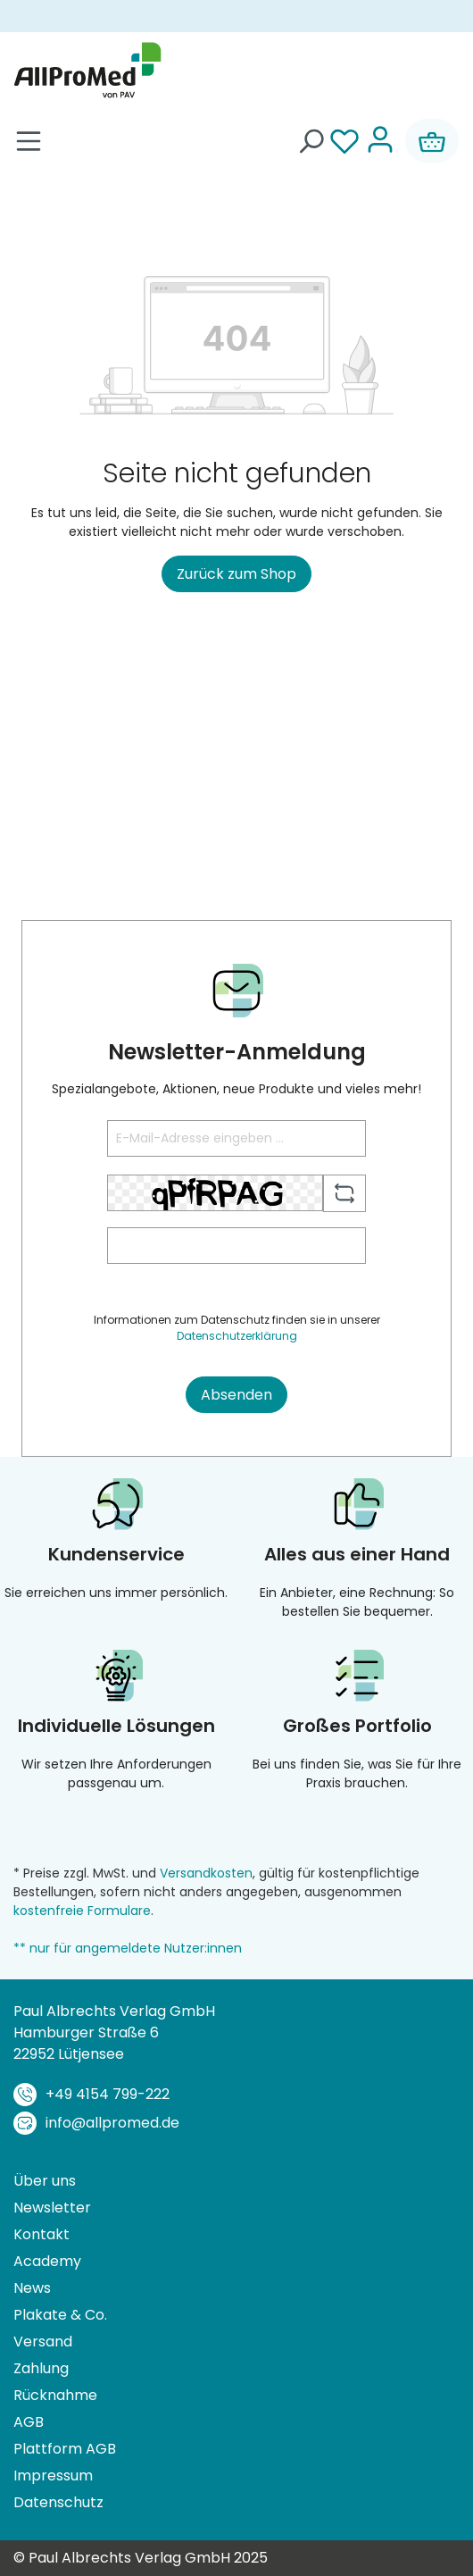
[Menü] (28, 141)
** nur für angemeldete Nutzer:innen (127, 1948)
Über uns (44, 2180)
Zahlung (41, 2368)
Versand (42, 2341)
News (32, 2288)
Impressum (53, 2475)
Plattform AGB (64, 2448)
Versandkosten (206, 1873)
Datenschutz (58, 2502)
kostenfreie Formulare (82, 1910)
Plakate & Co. (60, 2314)
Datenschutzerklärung (237, 1335)
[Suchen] (310, 141)
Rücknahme (55, 2395)
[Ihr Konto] (380, 140)
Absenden (236, 1394)
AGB (28, 2422)
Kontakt (41, 2234)
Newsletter (52, 2207)
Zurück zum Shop (236, 574)
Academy (47, 2261)
